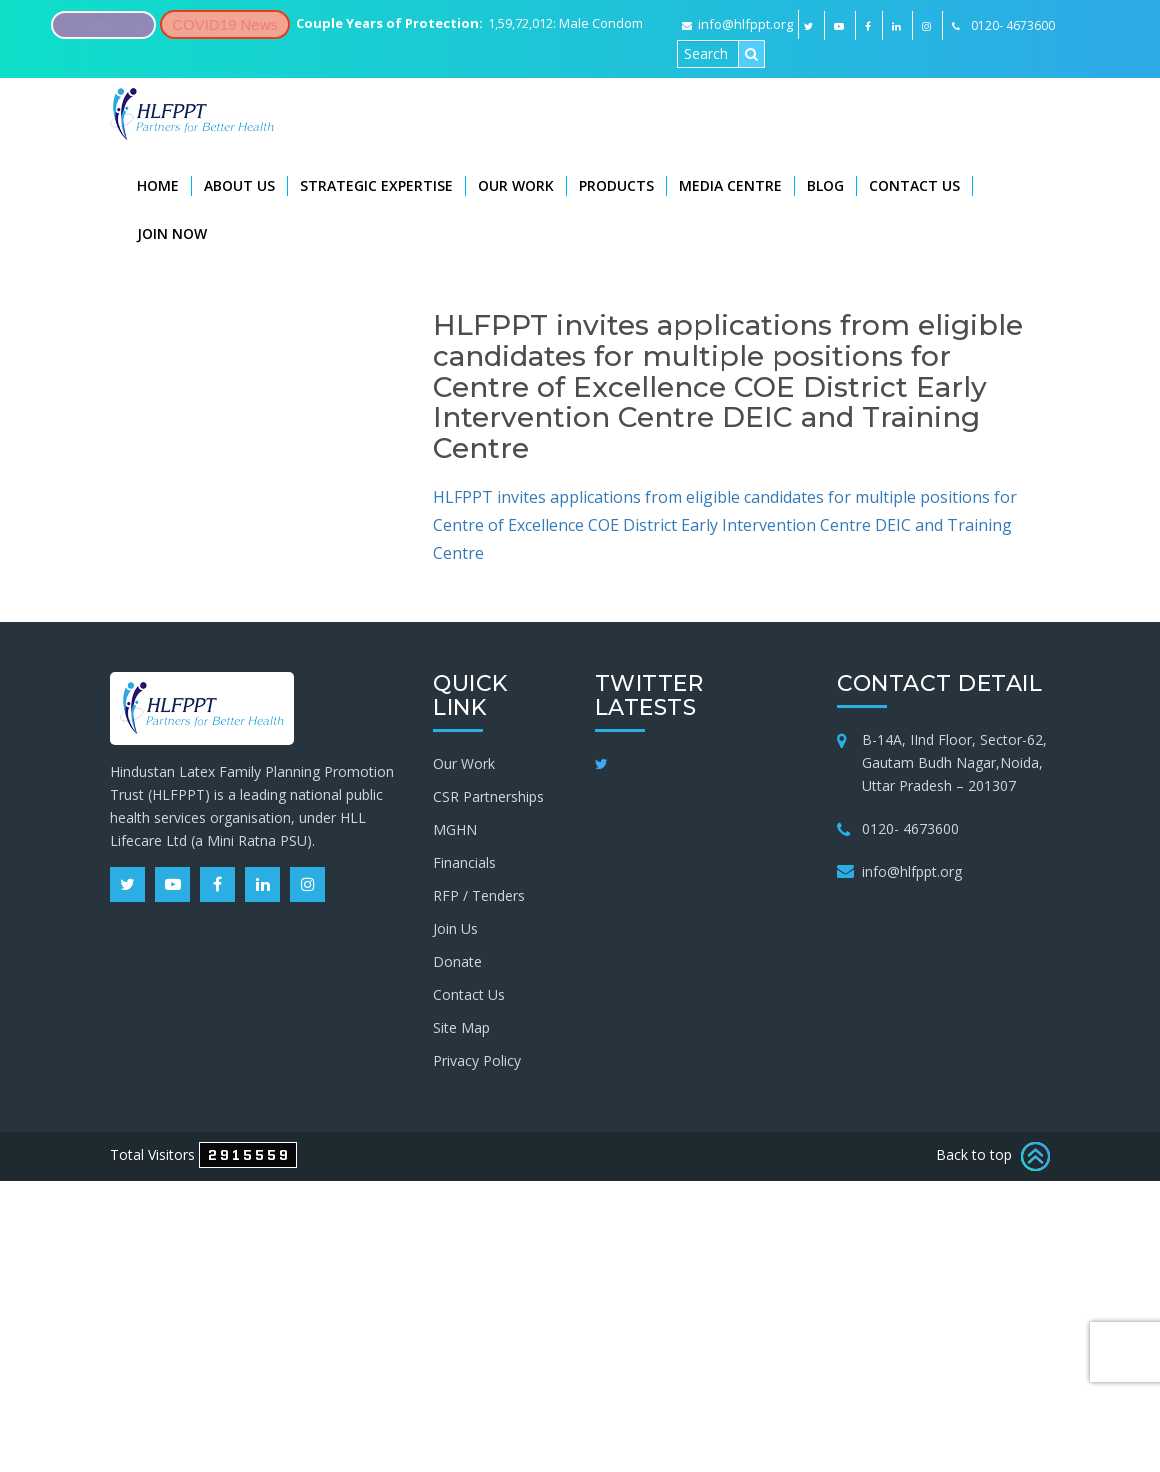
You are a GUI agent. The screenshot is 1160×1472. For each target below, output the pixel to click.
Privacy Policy (477, 1060)
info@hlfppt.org (737, 24)
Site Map (461, 1027)
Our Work (516, 185)
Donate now (103, 24)
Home (158, 185)
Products (616, 185)
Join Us (455, 928)
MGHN (455, 829)
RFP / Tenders (479, 895)
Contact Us (914, 185)
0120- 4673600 (910, 828)
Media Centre (730, 185)
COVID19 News (225, 24)
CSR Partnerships (488, 796)
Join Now (172, 233)
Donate (457, 961)
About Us (239, 185)
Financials (464, 862)
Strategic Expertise (376, 185)
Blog (825, 185)
